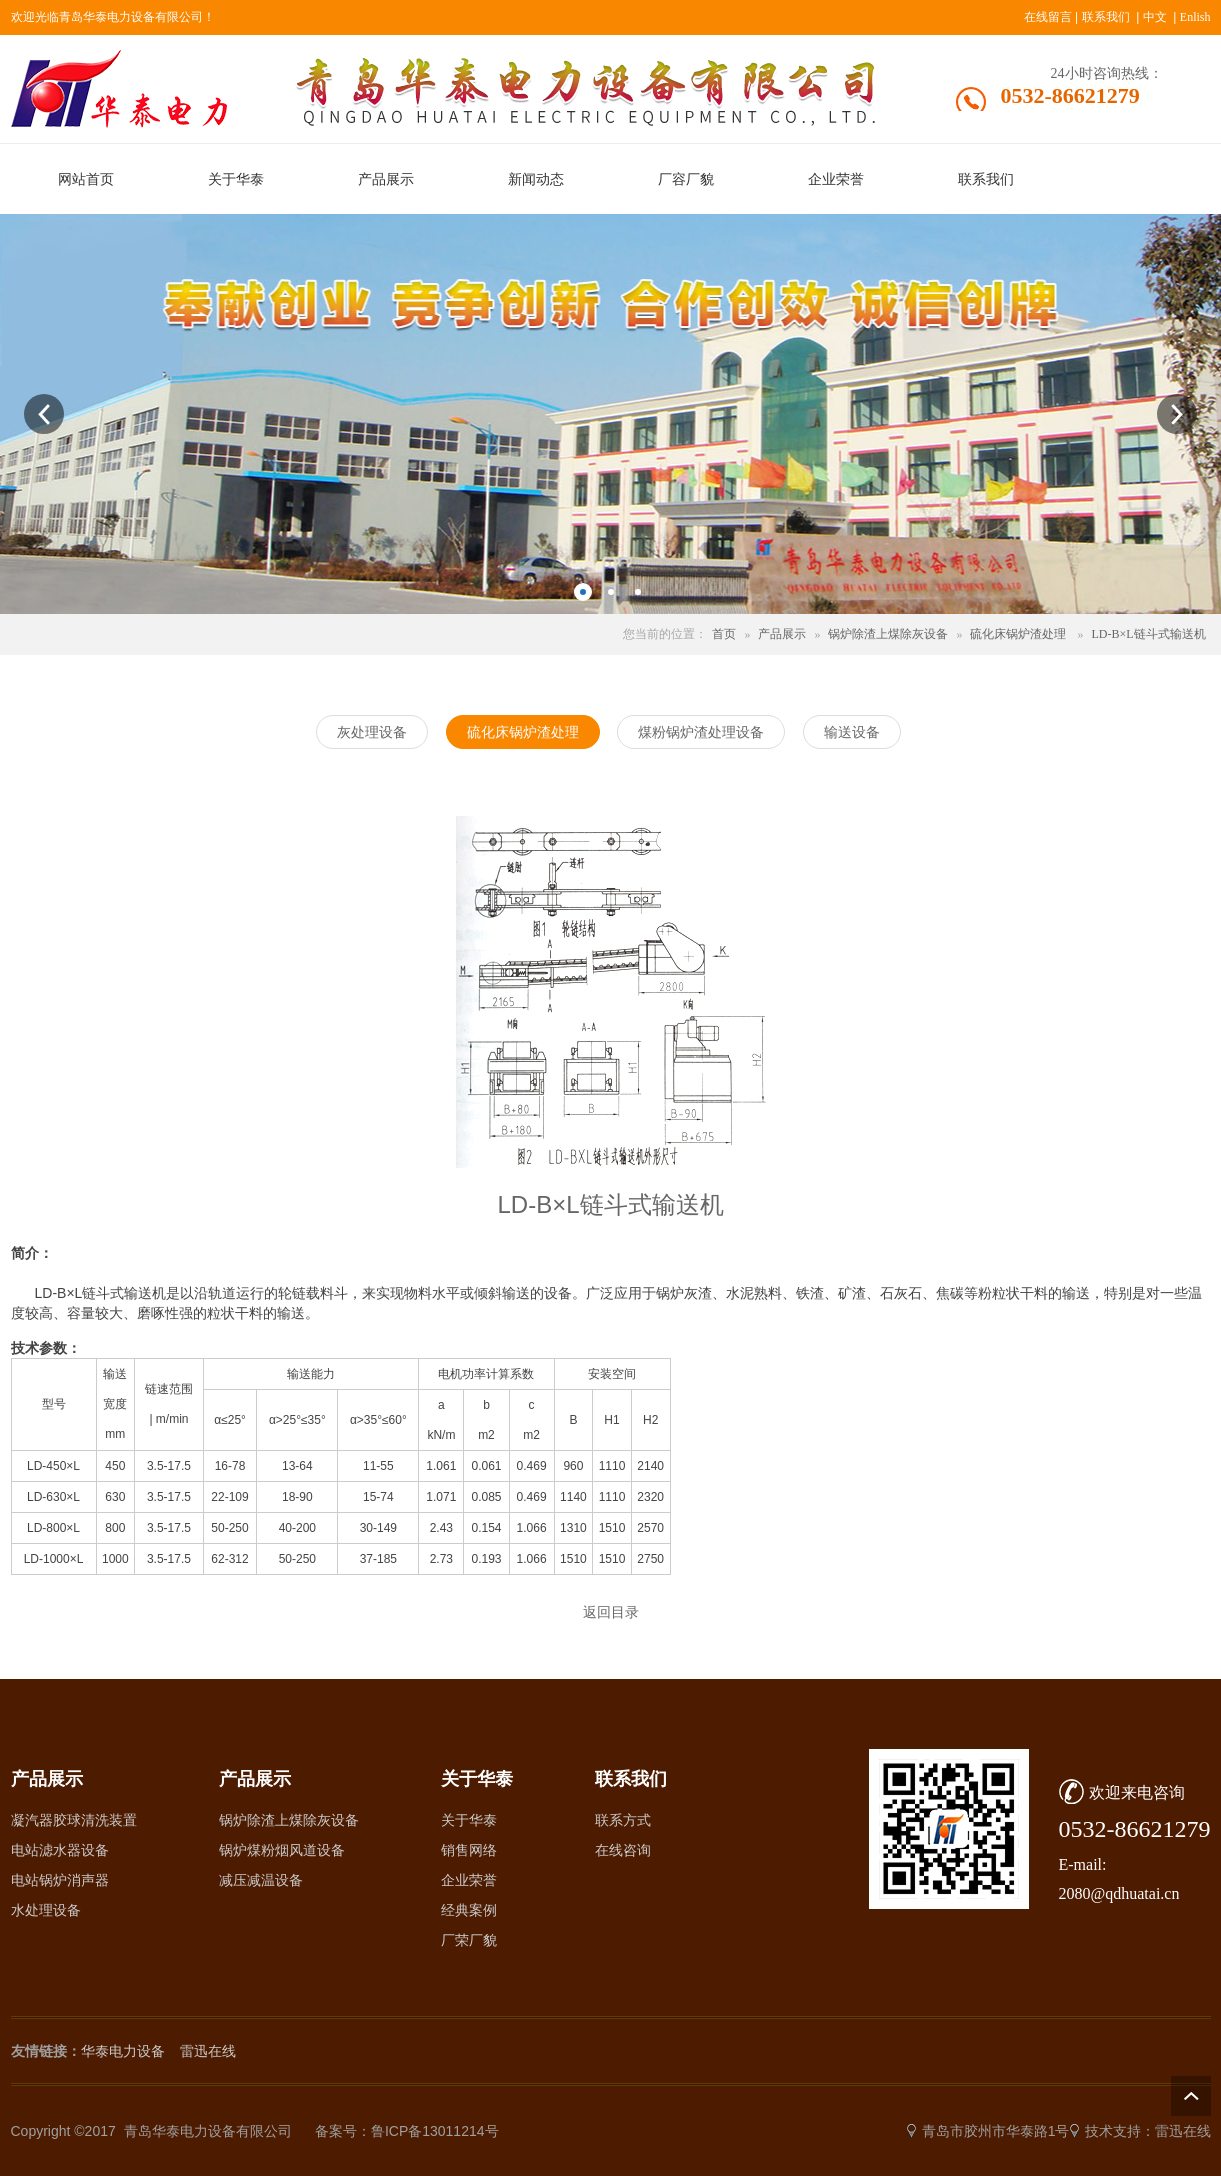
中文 (1155, 17)
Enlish (1195, 17)
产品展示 (782, 634)
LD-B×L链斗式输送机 (1148, 634)
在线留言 (1048, 17)
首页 (724, 634)
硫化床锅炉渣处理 (1018, 634)
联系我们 (1106, 17)
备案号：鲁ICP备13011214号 (407, 2131)
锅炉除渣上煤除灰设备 (888, 634)
